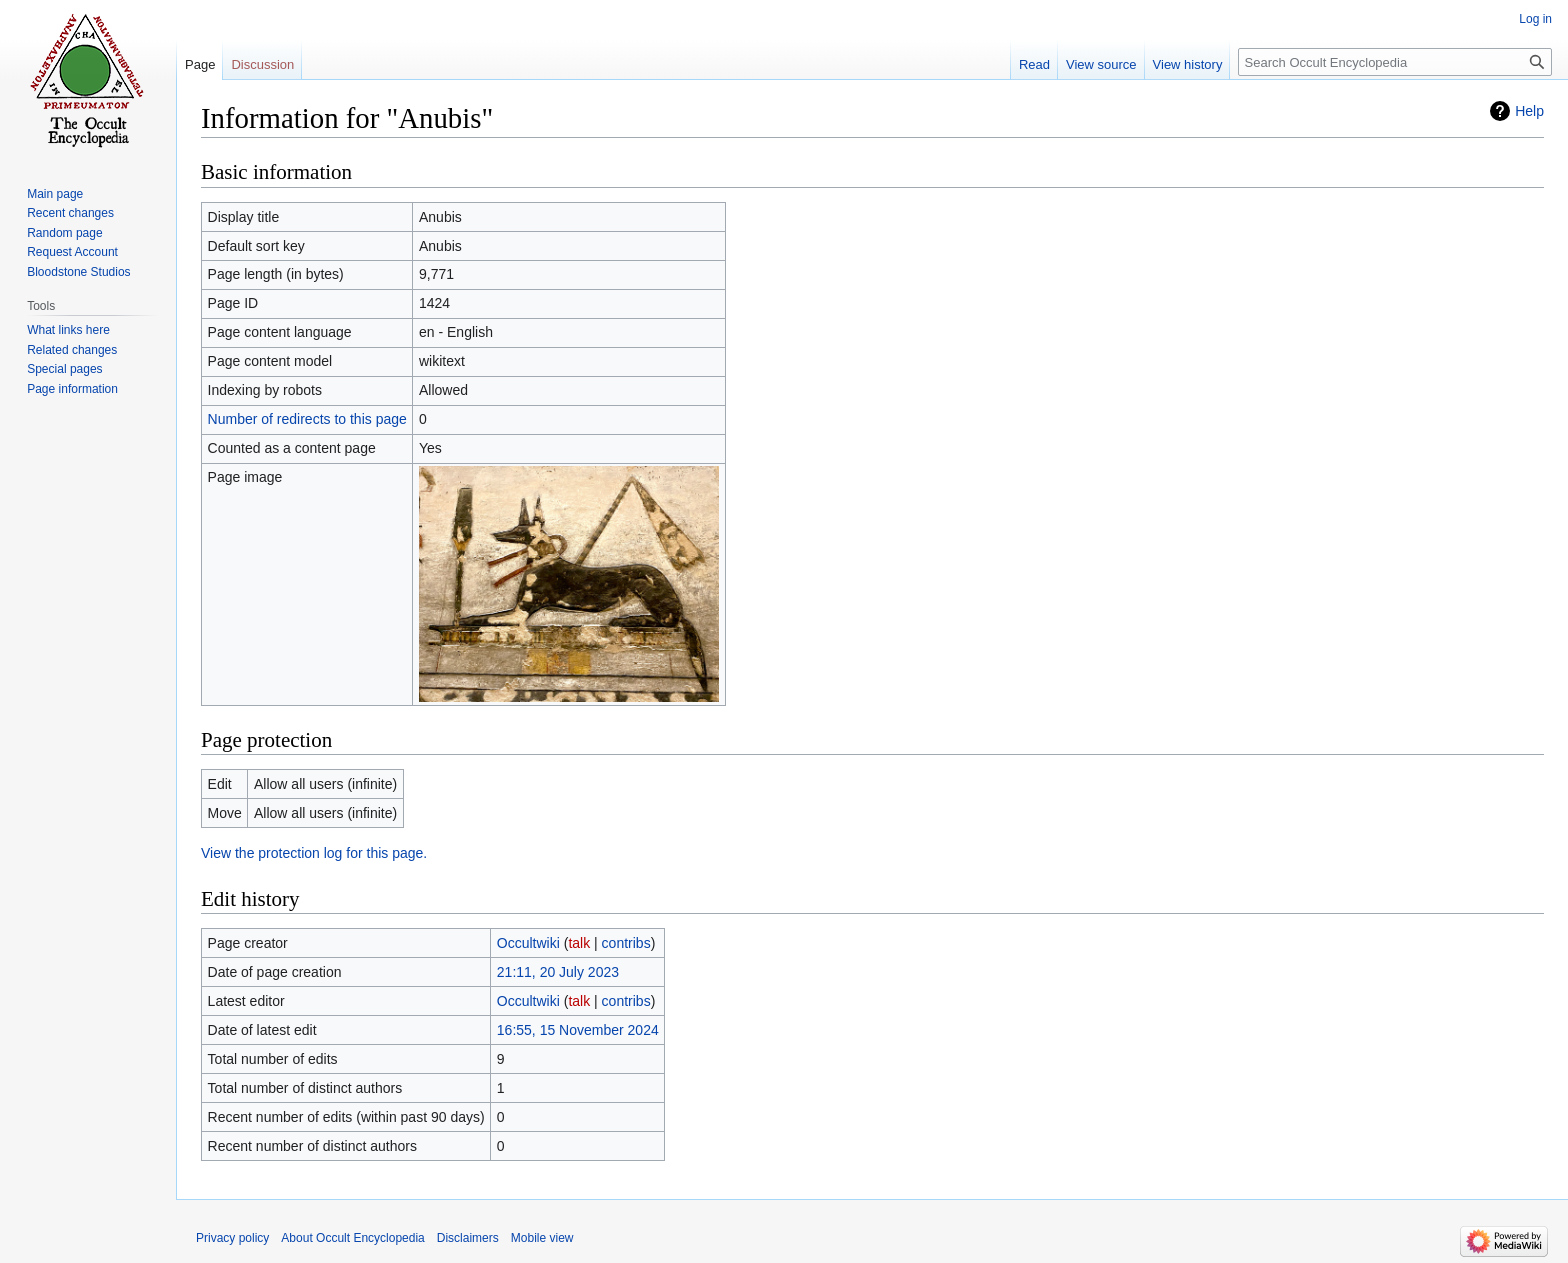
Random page (64, 233)
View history (1188, 64)
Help (1529, 111)
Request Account (72, 252)
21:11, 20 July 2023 (558, 972)
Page (200, 64)
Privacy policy (232, 1238)
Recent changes (70, 213)
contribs (626, 943)
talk (579, 943)
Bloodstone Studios (78, 272)
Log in (1535, 19)
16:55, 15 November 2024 (578, 1030)
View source (1101, 64)
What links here (68, 330)
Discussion (262, 64)
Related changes (72, 350)
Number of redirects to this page (307, 419)
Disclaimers (468, 1238)
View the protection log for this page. (314, 853)
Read (1034, 64)
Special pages (64, 369)
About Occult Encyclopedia (352, 1238)
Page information (72, 389)
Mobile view (542, 1238)
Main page (55, 194)
